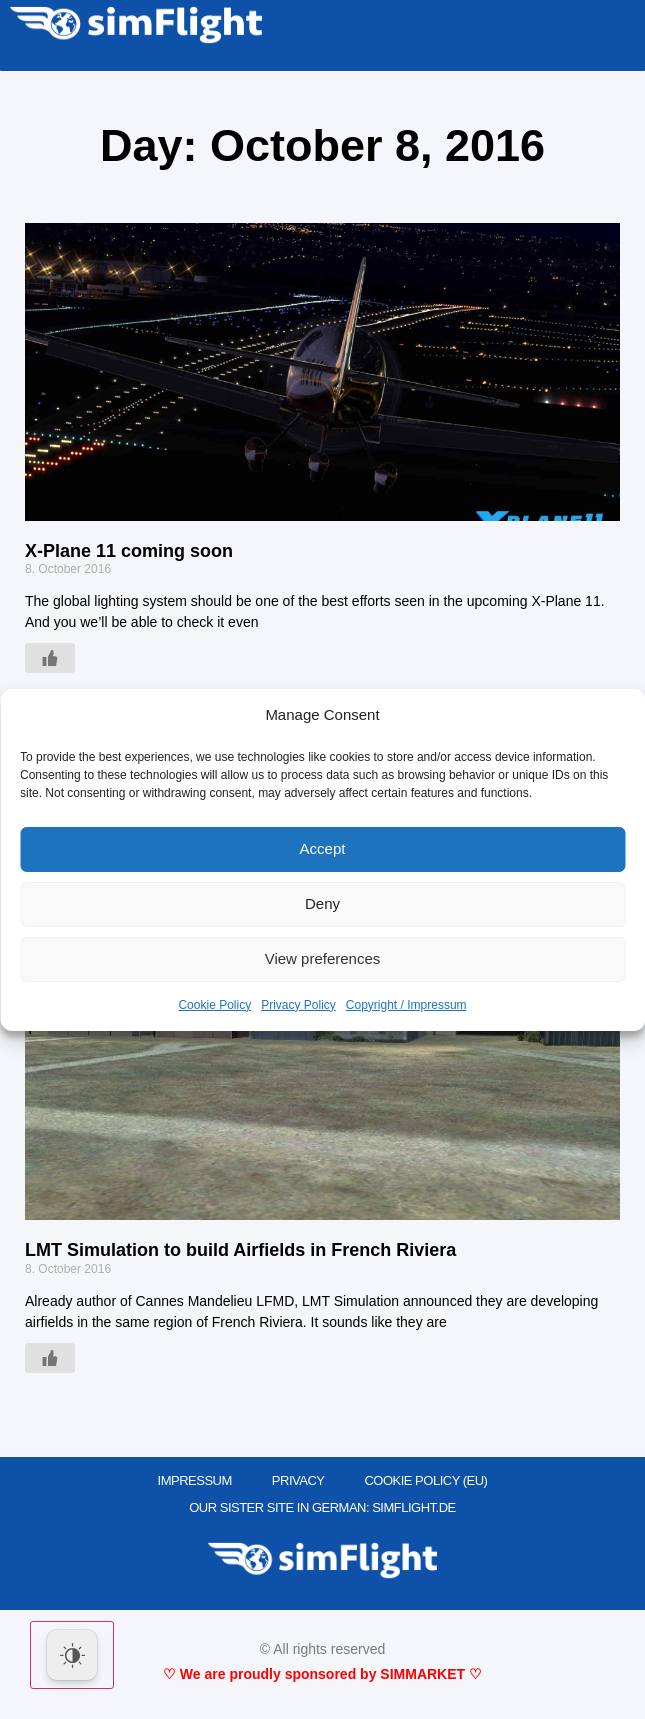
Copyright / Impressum (406, 1005)
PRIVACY (298, 1480)
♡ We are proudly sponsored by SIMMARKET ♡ (322, 1674)
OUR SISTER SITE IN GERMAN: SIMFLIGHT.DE (322, 1507)
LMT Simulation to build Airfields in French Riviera (240, 1250)
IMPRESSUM (195, 1480)
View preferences (323, 958)
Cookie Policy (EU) (425, 1480)
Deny (322, 903)
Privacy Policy (298, 1005)
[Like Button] (50, 658)
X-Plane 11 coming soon (129, 551)
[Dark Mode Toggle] (72, 1655)
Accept (323, 848)
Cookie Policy (214, 1005)
